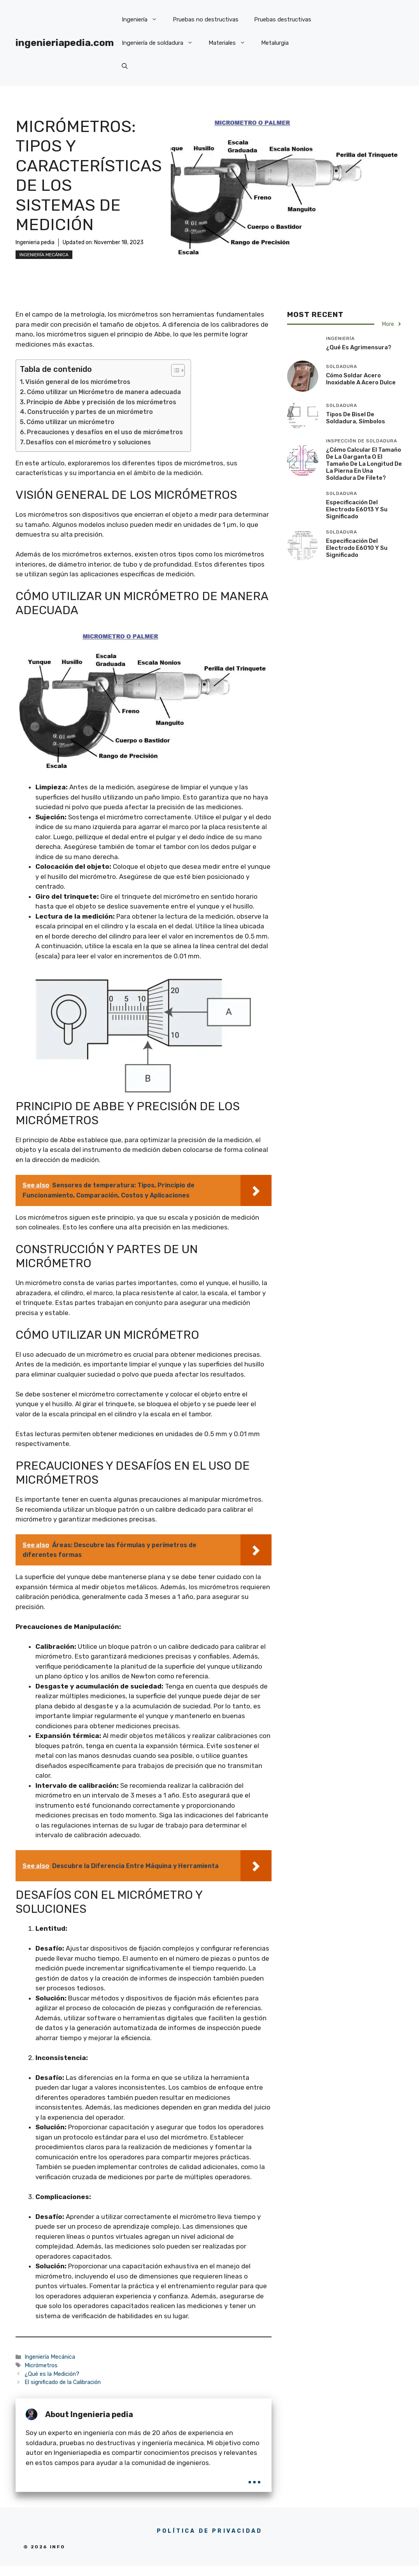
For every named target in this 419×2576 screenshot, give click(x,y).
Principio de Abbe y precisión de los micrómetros (101, 402)
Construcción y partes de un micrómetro (90, 412)
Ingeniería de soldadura (161, 43)
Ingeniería (143, 19)
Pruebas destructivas (282, 19)
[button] (124, 66)
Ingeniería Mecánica (43, 254)
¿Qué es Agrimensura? (358, 347)
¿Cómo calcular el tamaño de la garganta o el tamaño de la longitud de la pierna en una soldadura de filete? (364, 463)
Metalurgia (275, 42)
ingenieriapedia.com (65, 42)
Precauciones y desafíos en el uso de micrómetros (105, 432)
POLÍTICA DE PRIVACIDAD (209, 2531)
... (254, 2477)
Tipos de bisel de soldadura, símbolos (355, 418)
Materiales (231, 43)
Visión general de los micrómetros (77, 382)
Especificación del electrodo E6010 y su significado (356, 547)
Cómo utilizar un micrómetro (70, 422)
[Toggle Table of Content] (174, 370)
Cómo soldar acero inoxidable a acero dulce (361, 379)
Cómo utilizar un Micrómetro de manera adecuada (104, 392)
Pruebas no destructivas (205, 19)
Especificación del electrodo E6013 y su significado (356, 509)
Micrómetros (41, 2365)
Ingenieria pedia (35, 242)
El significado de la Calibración (63, 2382)
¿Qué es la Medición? (52, 2373)
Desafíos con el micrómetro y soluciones (88, 442)
